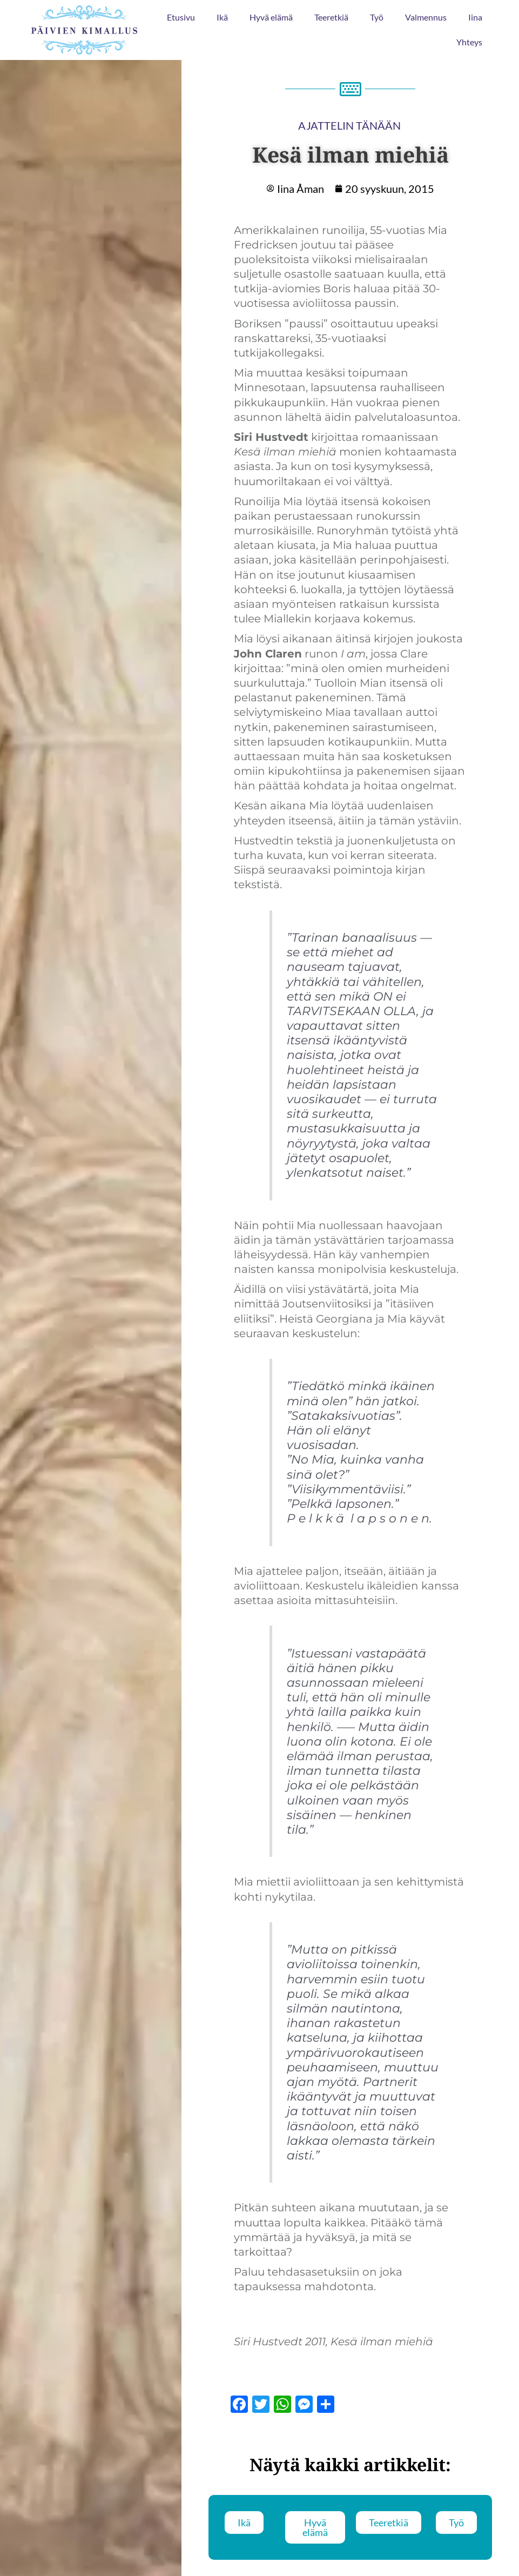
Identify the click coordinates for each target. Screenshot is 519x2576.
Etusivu (181, 17)
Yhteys (469, 42)
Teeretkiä (331, 17)
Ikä (222, 17)
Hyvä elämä (271, 17)
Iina (475, 17)
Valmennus (426, 17)
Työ (376, 17)
